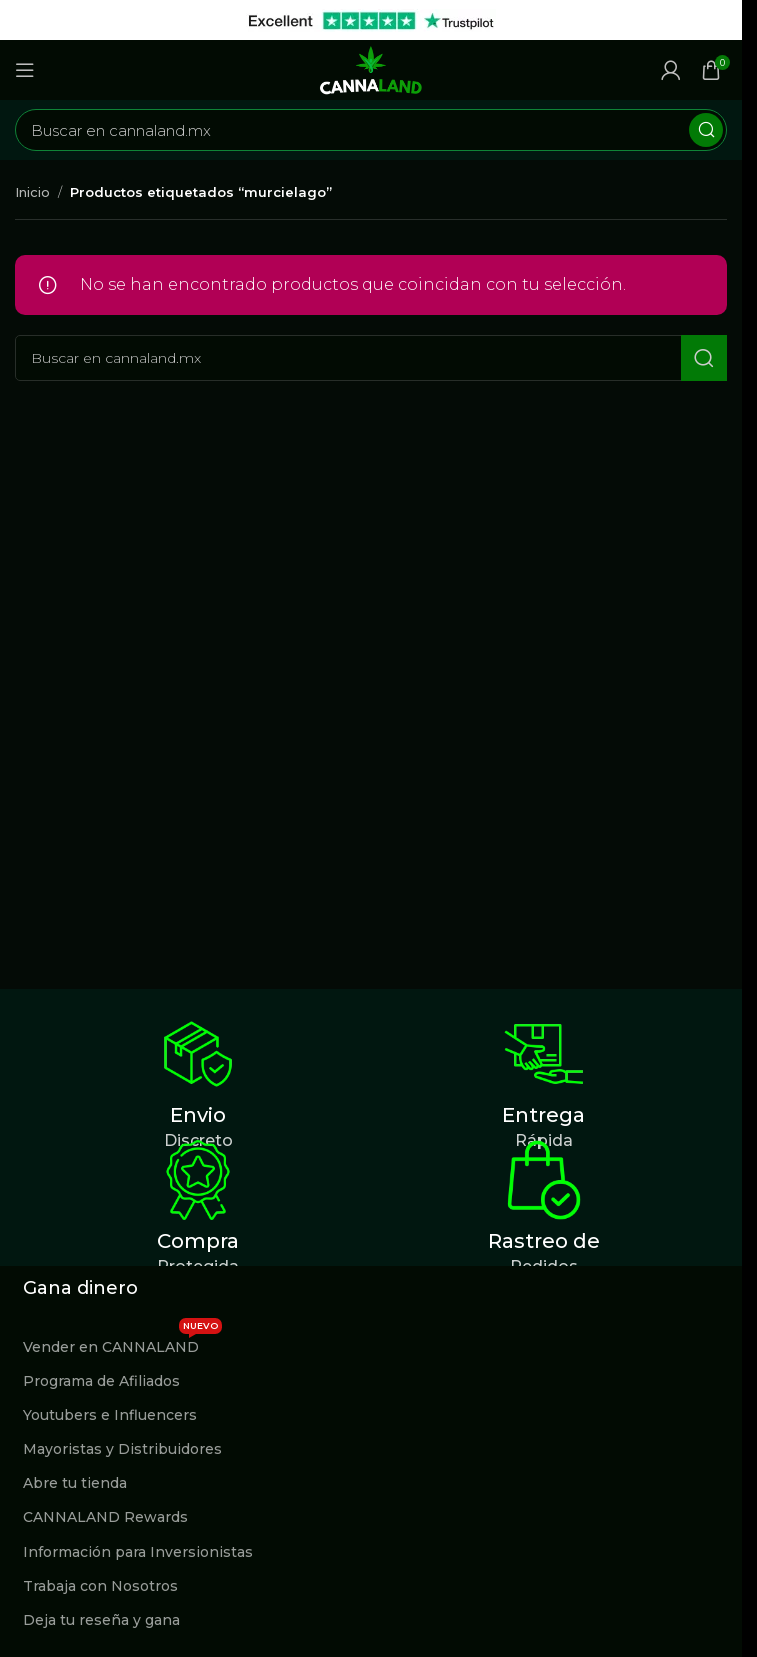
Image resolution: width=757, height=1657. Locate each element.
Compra (198, 1241)
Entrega (543, 1115)
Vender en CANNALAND (122, 1343)
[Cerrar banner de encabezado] (717, 20)
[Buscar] (371, 130)
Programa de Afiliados (101, 1381)
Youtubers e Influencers (110, 1415)
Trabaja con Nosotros (100, 1586)
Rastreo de (544, 1241)
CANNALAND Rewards (105, 1517)
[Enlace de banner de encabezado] (371, 20)
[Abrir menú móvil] (25, 70)
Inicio (32, 192)
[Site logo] (371, 68)
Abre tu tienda (75, 1483)
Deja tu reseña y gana (101, 1620)
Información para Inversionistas (138, 1552)
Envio (198, 1115)
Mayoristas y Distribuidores (122, 1449)
